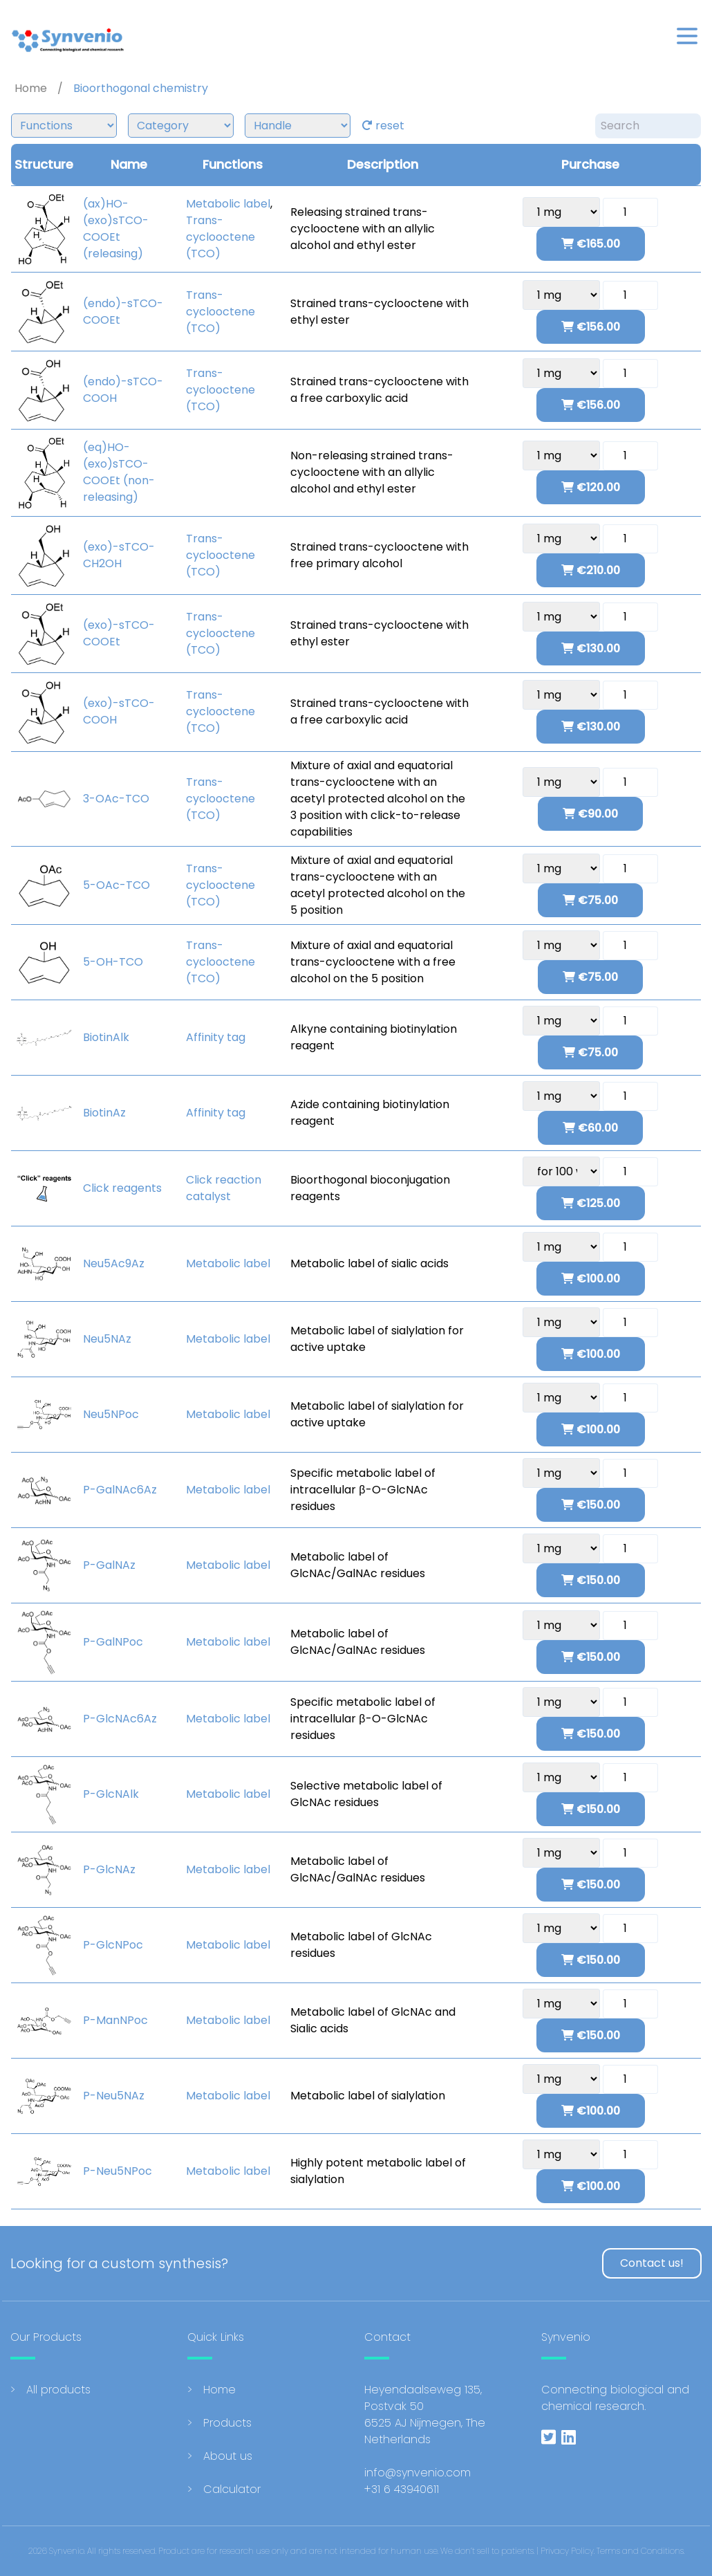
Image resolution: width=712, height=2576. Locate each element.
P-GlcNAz (109, 1869)
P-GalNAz (109, 1565)
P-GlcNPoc (113, 1945)
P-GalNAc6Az (120, 1490)
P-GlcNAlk (111, 1794)
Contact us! (652, 2263)
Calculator (232, 2489)
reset (383, 126)
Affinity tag (215, 1037)
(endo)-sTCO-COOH (123, 390)
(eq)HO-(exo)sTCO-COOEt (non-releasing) (119, 472)
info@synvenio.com (417, 2473)
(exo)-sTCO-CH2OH (119, 555)
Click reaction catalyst (223, 1188)
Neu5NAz (107, 1339)
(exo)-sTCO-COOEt (119, 633)
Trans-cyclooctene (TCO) (220, 236)
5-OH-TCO (113, 962)
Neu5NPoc (111, 1414)
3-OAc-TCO (116, 799)
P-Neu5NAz (113, 2096)
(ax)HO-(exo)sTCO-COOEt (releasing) (116, 228)
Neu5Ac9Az (113, 1263)
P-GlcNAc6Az (120, 1719)
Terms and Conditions (640, 2551)
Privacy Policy (567, 2551)
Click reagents (122, 1188)
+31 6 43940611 (401, 2489)
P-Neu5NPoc (117, 2171)
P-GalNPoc (113, 1642)
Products (227, 2423)
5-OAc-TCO (116, 885)
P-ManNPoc (115, 2020)
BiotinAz (104, 1113)
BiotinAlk (106, 1037)
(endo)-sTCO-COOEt (123, 311)
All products (58, 2390)
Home (219, 2390)
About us (227, 2456)
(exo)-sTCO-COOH (119, 711)
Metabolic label (228, 204)
